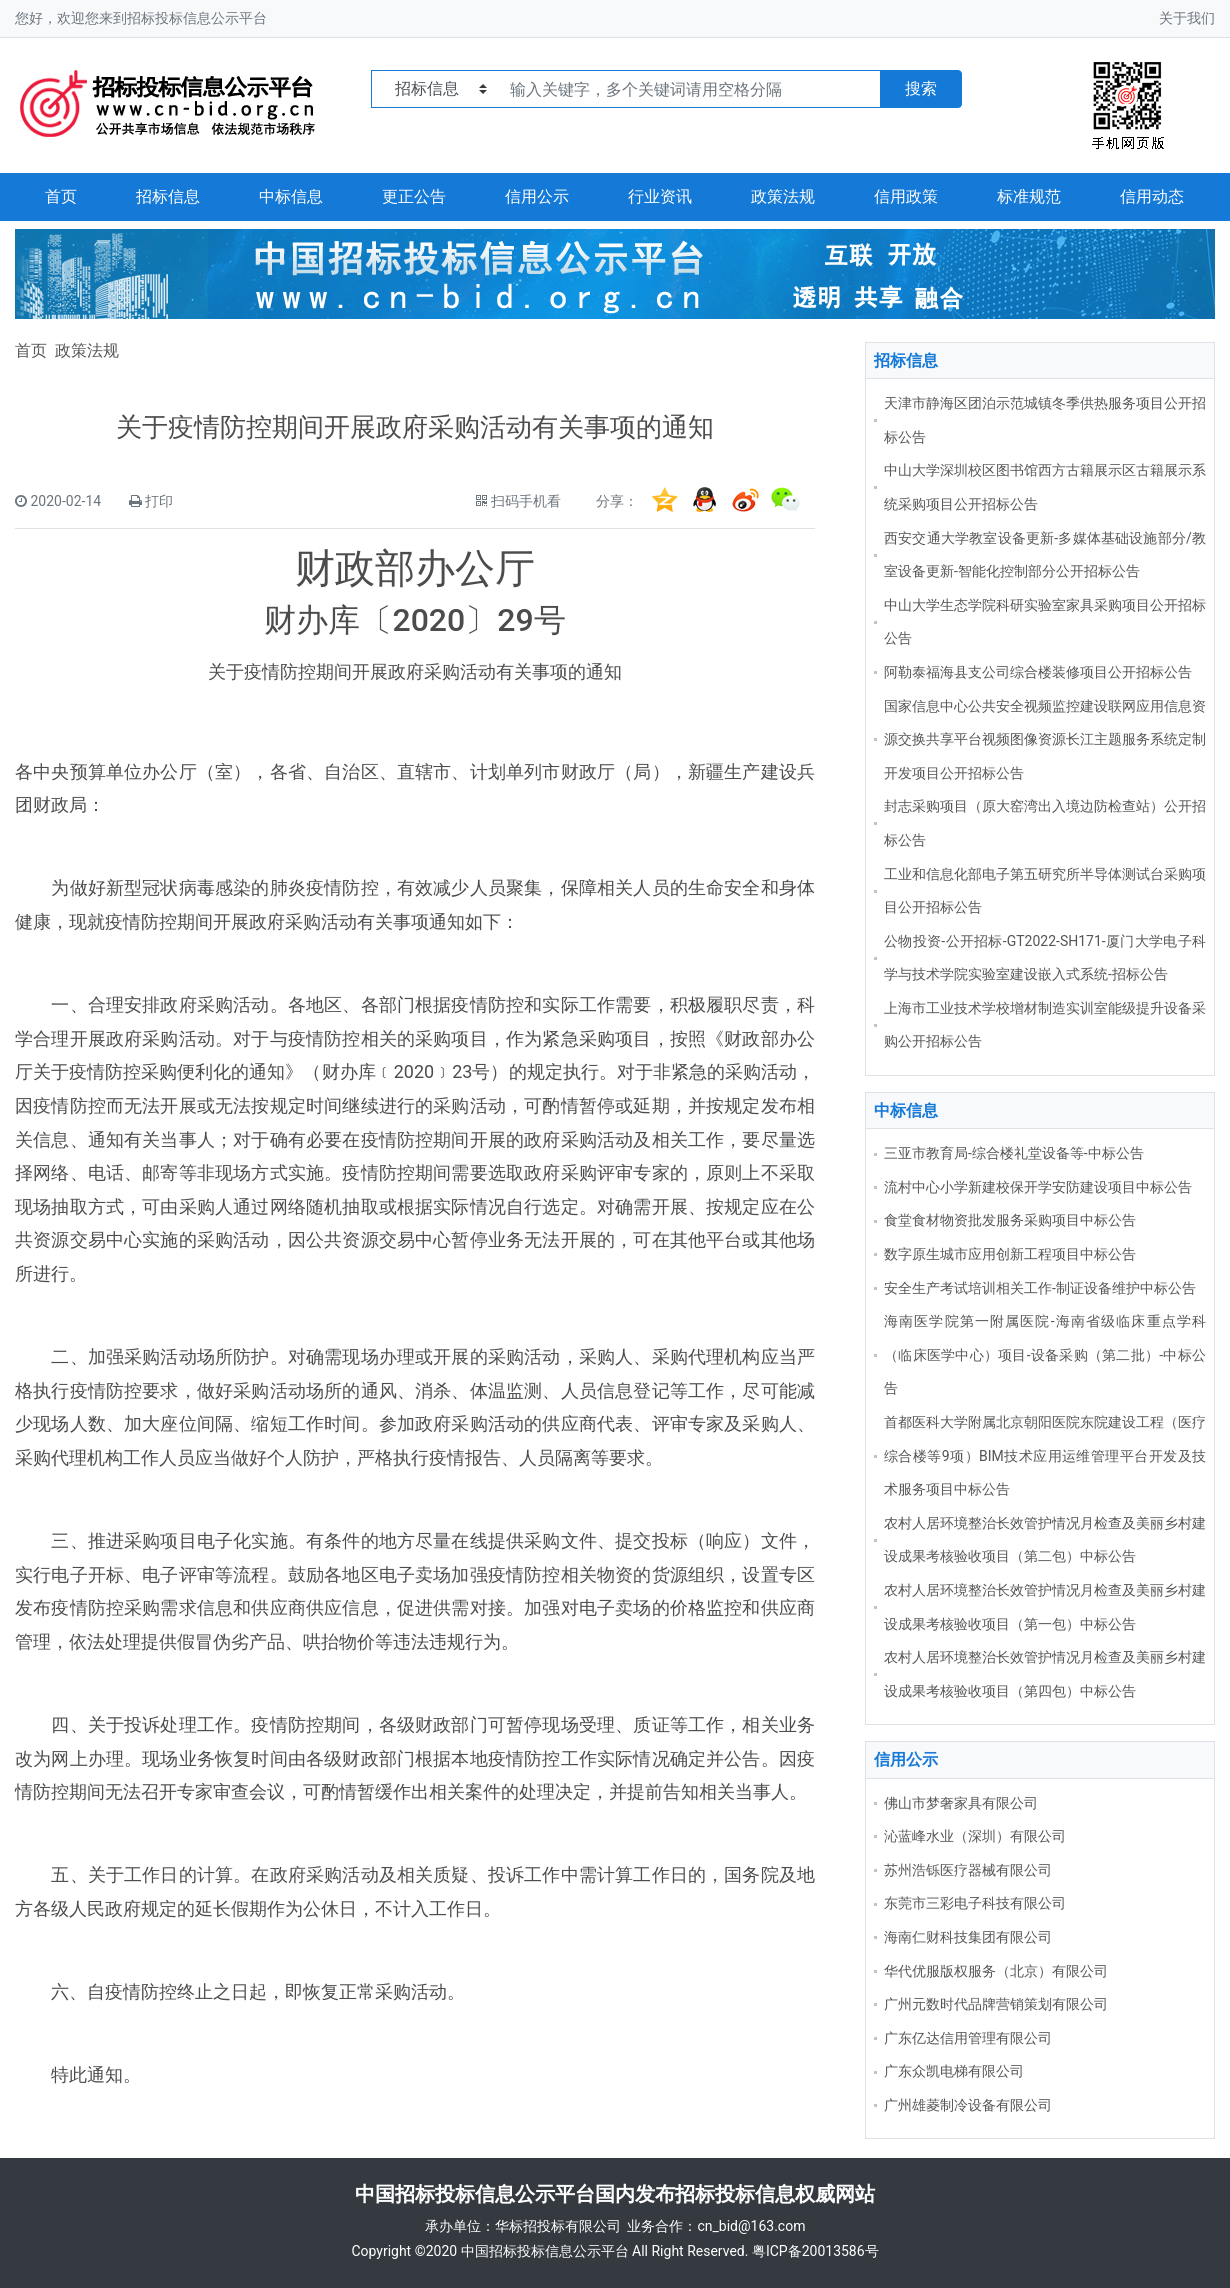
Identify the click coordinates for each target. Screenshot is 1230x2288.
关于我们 (1187, 18)
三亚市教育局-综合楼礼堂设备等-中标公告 (1014, 1153)
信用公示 (537, 196)
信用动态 (1152, 196)
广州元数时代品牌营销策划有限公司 (996, 2004)
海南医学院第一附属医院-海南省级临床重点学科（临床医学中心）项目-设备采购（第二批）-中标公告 (1045, 1354)
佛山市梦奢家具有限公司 (961, 1803)
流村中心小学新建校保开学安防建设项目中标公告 (1038, 1187)
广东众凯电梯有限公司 (954, 2071)
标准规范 (1029, 196)
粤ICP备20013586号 (815, 2251)
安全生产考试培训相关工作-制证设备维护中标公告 (1040, 1288)
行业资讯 (660, 196)
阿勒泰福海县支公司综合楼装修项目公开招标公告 (1038, 672)
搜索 (921, 88)
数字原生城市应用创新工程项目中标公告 (1010, 1254)
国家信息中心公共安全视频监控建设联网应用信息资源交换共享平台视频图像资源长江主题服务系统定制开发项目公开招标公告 (1045, 739)
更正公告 (414, 196)
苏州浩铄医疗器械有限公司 (968, 1870)
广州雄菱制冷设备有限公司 (968, 2105)
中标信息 (291, 196)
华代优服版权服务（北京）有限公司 (996, 1971)
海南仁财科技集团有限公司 (968, 1937)
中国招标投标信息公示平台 (545, 2251)
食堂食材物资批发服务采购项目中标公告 (1010, 1220)
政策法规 (783, 196)
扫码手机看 (526, 501)
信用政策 (906, 196)
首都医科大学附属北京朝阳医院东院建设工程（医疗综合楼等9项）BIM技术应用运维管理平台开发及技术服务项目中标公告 (1045, 1455)
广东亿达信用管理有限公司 (968, 2038)
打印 (159, 501)
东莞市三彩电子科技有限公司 (975, 1903)
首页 (61, 196)
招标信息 (168, 196)
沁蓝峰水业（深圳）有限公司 (975, 1836)
